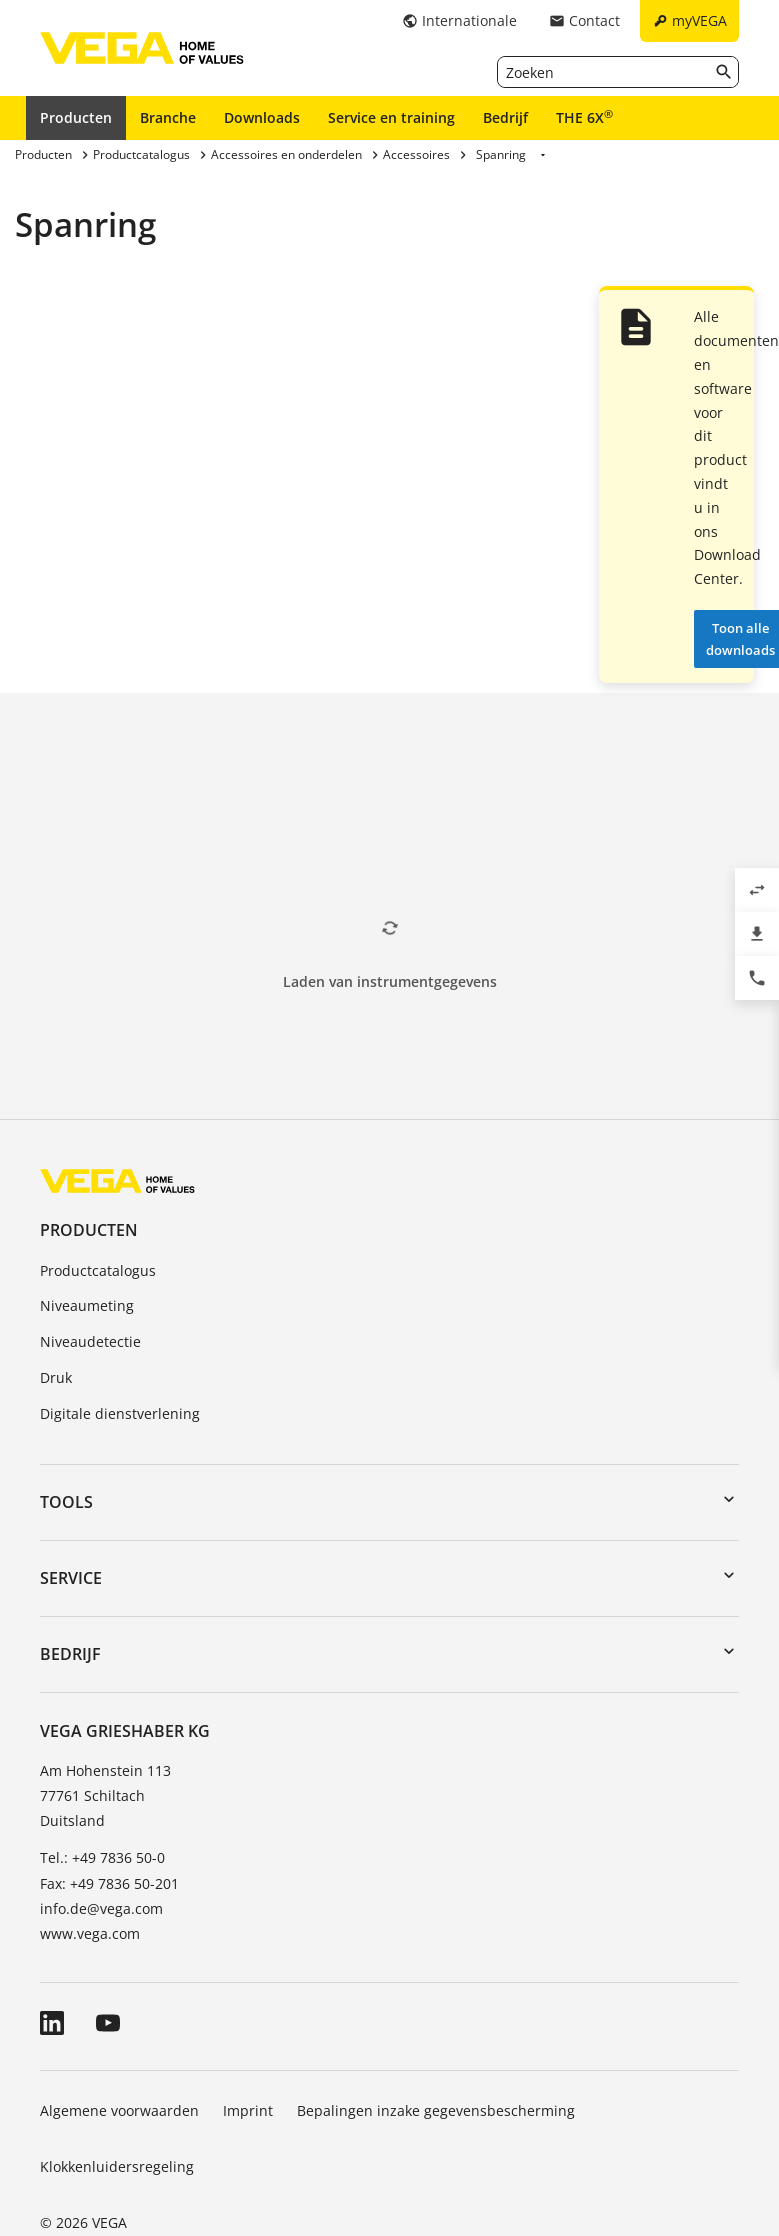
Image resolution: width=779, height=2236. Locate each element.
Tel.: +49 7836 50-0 (102, 1857)
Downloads (262, 117)
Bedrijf (505, 117)
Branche (168, 117)
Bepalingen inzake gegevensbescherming (436, 2110)
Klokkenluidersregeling (117, 2166)
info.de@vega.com (101, 1908)
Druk (56, 1377)
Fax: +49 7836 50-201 (109, 1883)
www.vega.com (90, 1933)
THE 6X (584, 117)
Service (71, 1578)
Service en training (391, 117)
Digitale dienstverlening (120, 1413)
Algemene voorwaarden (119, 2110)
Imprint (248, 2110)
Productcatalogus (98, 1270)
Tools (66, 1502)
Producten (76, 117)
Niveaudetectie (90, 1341)
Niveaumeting (87, 1305)
